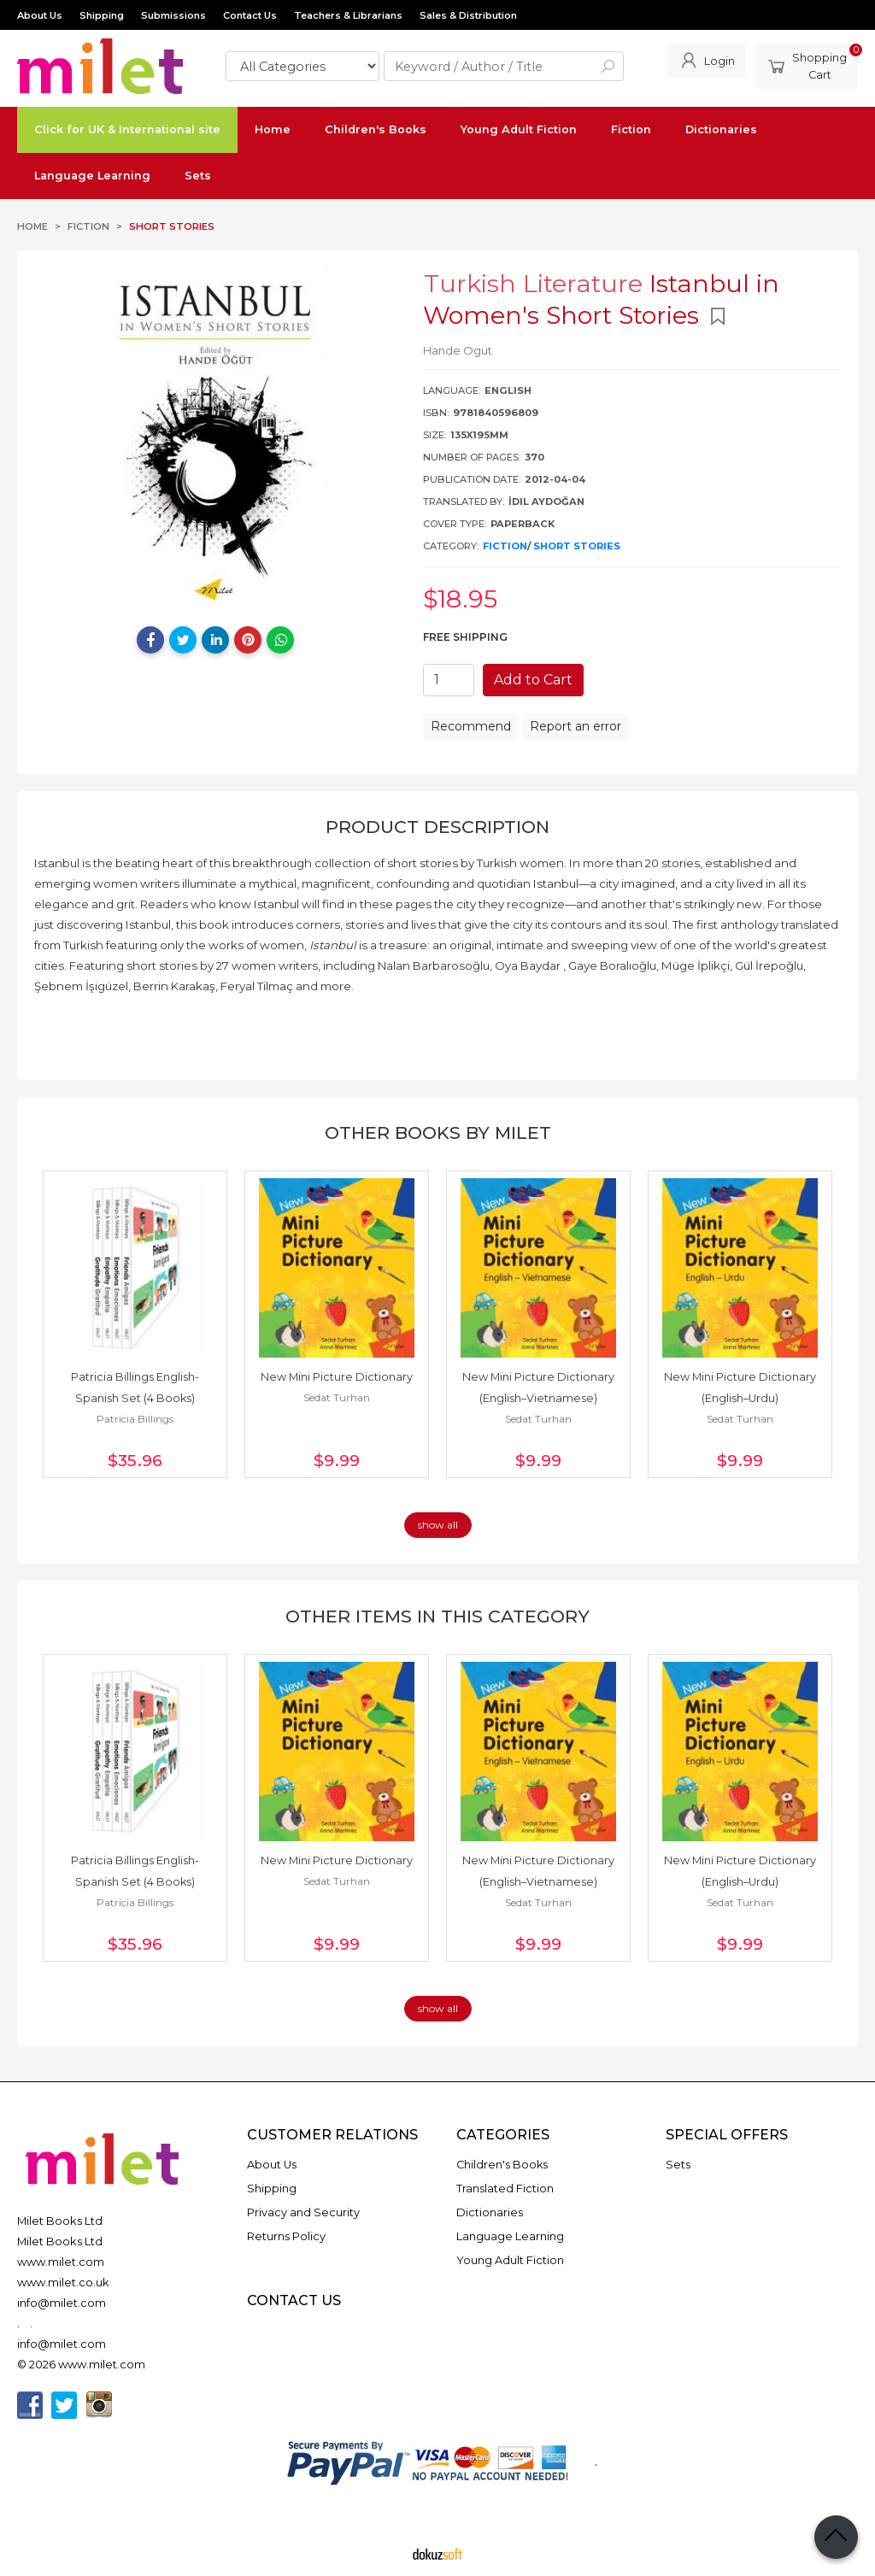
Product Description (437, 826)
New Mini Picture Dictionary (337, 1376)
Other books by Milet (438, 1132)
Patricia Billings (135, 1418)
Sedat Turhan (336, 1397)
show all (438, 1524)
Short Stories (576, 546)
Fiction (505, 546)
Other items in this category (437, 1616)
